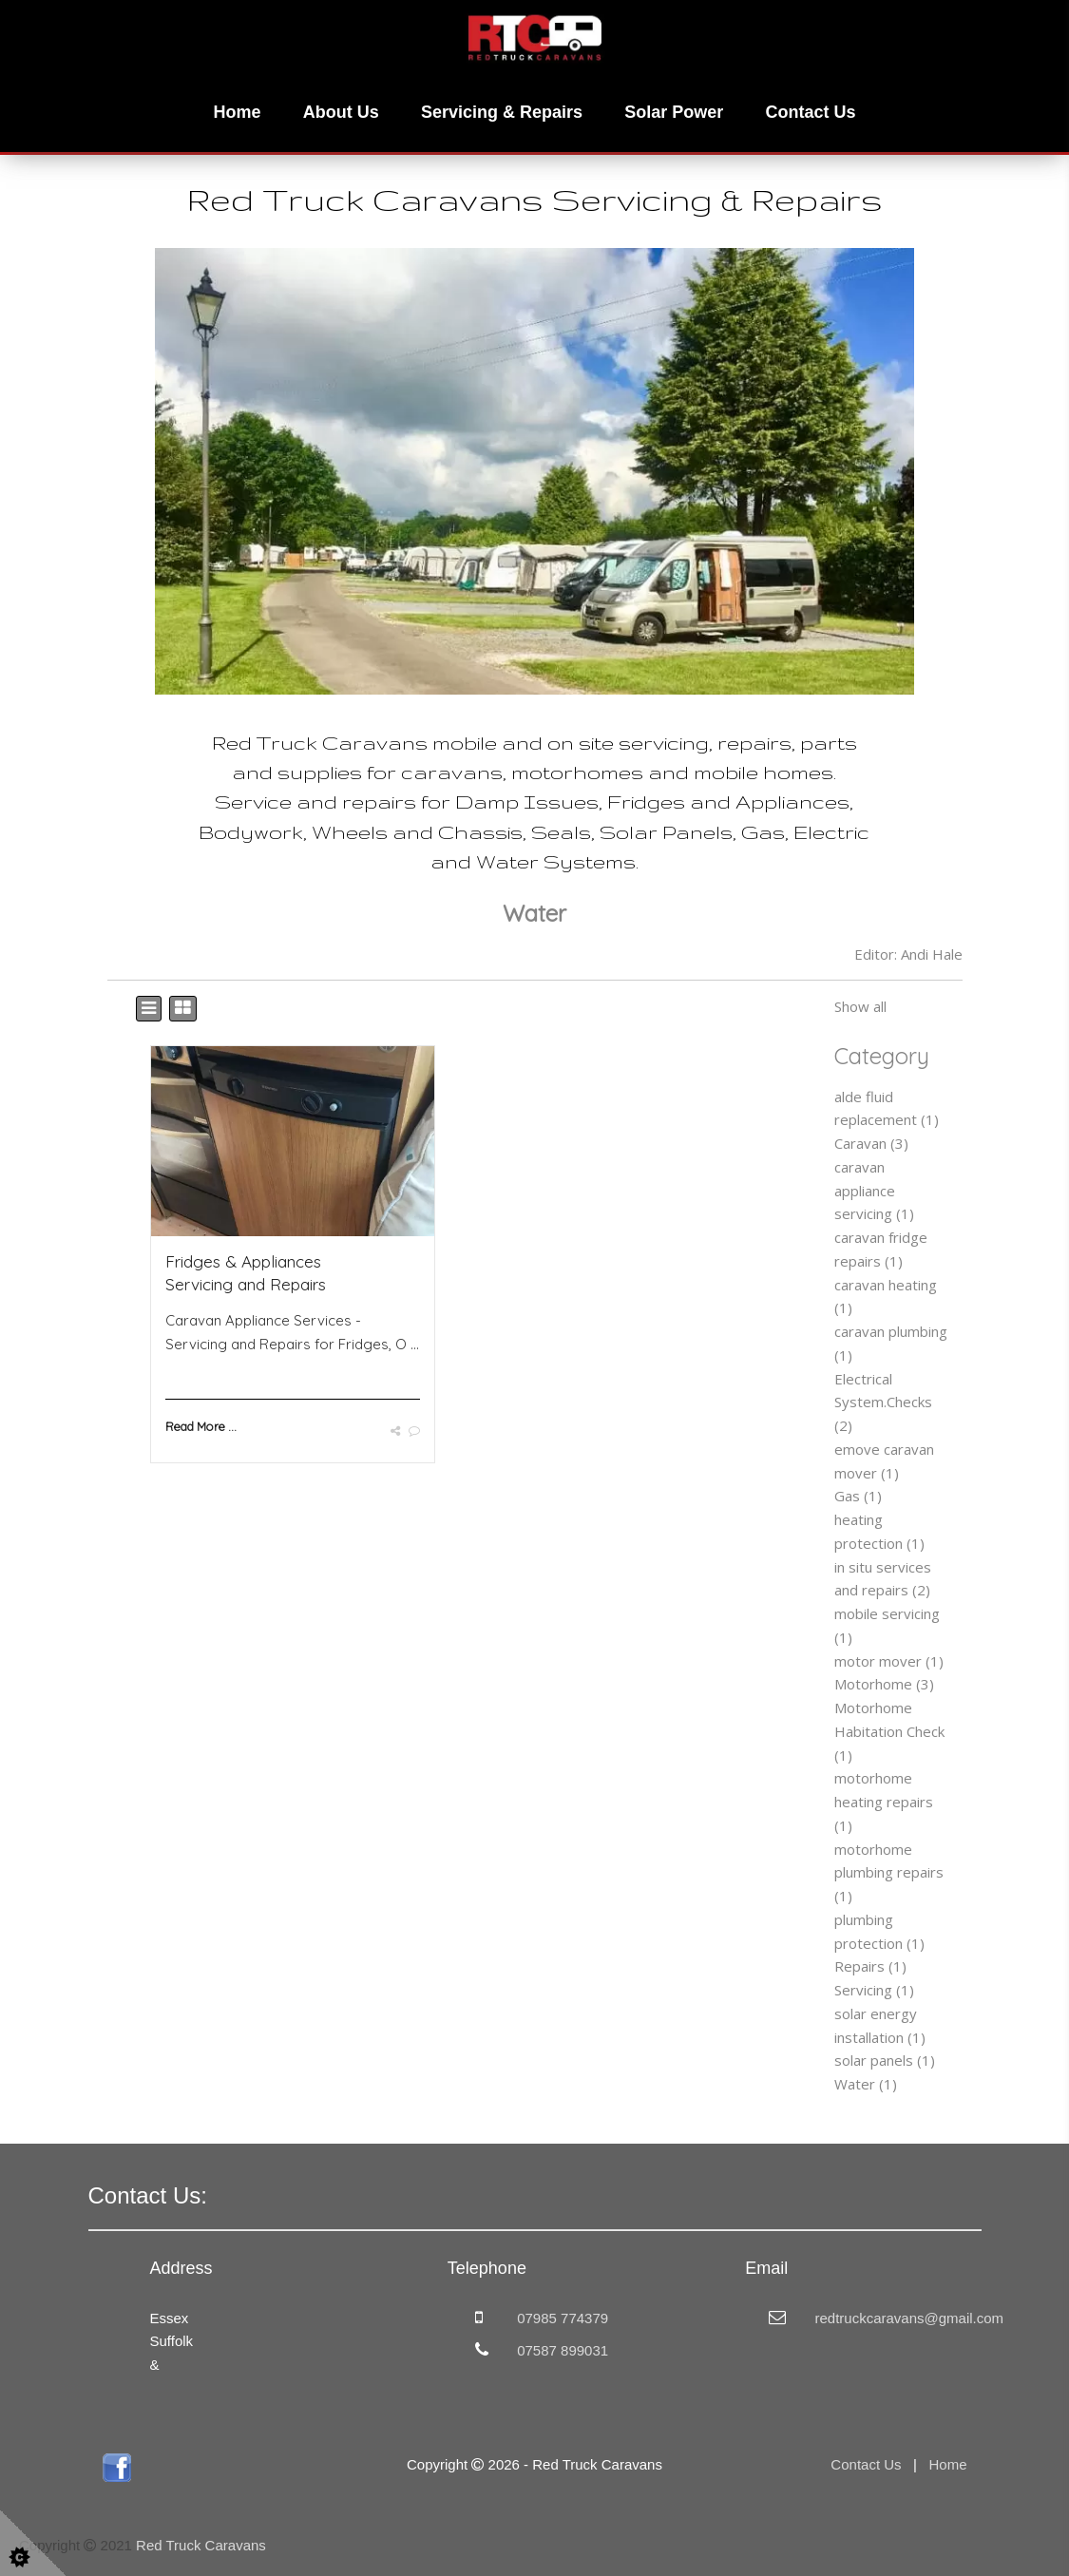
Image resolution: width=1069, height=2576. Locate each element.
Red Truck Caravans (201, 2545)
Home (237, 112)
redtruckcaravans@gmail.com (908, 2318)
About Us (341, 112)
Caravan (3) (871, 1143)
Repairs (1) (870, 1965)
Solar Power (673, 112)
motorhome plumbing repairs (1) (889, 1873)
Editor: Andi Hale (908, 954)
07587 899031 (562, 2350)
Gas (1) (858, 1495)
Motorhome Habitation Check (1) (889, 1731)
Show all (860, 1006)
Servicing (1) (874, 1989)
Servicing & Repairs (501, 112)
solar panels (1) (884, 2060)
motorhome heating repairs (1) (883, 1801)
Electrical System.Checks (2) (883, 1402)
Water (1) (865, 2083)
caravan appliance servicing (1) (874, 1190)
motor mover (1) (889, 1660)
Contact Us (810, 112)
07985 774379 (562, 2318)
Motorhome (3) (884, 1683)
